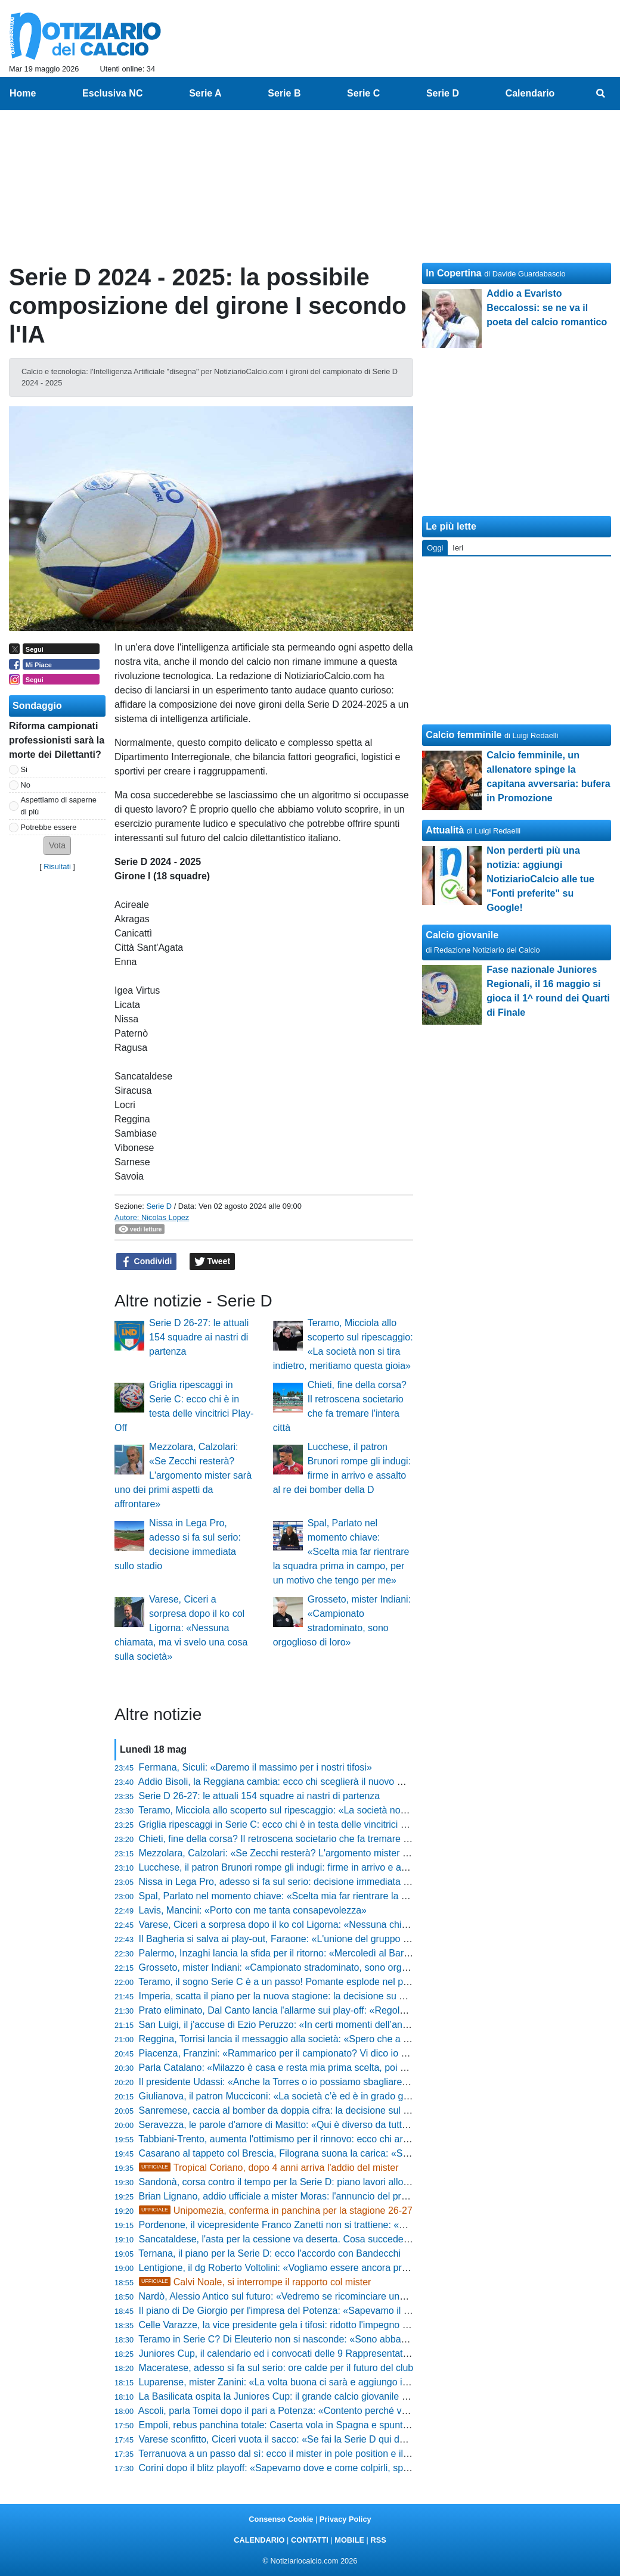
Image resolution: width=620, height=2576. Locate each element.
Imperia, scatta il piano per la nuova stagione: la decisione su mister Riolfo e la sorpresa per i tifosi (346, 1996)
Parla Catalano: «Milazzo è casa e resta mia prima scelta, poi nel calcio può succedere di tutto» (340, 2067)
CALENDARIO (259, 2539)
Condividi (146, 1261)
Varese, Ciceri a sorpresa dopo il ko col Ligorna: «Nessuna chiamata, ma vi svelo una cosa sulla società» (180, 1628)
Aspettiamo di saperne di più (59, 805)
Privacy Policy (345, 2519)
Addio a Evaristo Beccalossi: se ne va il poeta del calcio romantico (546, 307)
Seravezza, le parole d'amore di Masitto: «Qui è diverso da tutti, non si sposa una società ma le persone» (361, 2125)
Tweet (212, 1261)
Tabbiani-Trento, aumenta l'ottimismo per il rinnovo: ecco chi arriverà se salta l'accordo (320, 2139)
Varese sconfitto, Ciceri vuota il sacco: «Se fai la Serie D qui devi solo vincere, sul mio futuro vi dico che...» (364, 2439)
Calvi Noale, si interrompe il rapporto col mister (255, 2282)
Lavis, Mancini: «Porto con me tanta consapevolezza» (253, 1910)
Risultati (57, 866)
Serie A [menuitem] (205, 93)
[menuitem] (600, 93)
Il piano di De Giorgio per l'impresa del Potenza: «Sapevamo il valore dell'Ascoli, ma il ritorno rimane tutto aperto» (378, 2311)
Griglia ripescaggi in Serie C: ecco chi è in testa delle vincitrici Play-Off (287, 1824)
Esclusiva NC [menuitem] (112, 93)
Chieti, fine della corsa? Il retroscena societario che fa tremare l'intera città (295, 1839)
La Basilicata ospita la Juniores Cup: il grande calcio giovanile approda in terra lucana (319, 2396)
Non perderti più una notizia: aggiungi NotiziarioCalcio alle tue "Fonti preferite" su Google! (540, 879)
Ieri (457, 547)
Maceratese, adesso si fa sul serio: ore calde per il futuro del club (276, 2368)
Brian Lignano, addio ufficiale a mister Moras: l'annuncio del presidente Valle (300, 2196)
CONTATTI (309, 2539)
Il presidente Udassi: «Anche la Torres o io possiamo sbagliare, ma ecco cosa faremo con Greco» (345, 2082)
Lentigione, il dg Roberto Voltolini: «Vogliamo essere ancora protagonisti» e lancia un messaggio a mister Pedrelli (377, 2268)
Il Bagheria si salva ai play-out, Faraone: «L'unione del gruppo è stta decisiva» (304, 1939)
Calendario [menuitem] (530, 93)
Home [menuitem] (23, 93)
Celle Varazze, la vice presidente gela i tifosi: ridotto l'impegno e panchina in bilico (311, 2325)
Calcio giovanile (462, 935)
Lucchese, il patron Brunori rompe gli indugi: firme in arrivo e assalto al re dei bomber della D (334, 1867)
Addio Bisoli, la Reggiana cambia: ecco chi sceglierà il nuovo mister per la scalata (310, 1782)
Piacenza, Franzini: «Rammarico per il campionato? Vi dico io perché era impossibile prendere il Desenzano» (369, 2053)
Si (24, 769)
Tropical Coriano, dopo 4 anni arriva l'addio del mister (269, 2168)
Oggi (435, 547)
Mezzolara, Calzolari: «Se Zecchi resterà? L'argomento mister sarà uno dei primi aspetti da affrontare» (183, 1475)
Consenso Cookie (281, 2519)
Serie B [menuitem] (284, 93)
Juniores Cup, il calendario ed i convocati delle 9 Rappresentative (277, 2353)
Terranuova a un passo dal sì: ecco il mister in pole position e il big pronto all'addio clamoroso (335, 2454)
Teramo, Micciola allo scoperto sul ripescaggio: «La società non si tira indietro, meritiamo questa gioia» (355, 1810)
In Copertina (453, 273)
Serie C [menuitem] (363, 93)
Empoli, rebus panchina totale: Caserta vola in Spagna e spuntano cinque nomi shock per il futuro (345, 2425)
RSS (378, 2539)
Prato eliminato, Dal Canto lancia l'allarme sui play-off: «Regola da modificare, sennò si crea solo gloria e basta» (375, 2010)
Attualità (445, 830)
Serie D (159, 1206)
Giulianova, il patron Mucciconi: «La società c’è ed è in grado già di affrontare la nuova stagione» (343, 2096)
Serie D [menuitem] (442, 93)
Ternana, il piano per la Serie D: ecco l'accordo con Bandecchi (269, 2253)
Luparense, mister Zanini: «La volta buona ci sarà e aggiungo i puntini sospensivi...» (316, 2382)
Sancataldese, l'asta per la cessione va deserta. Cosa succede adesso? (290, 2239)
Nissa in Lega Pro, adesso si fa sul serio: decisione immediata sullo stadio (295, 1882)
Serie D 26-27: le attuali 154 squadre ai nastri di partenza (199, 1337)
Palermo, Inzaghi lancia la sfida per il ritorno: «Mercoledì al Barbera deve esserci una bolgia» (335, 1953)
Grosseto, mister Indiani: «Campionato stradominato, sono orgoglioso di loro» (302, 1967)
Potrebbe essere (49, 827)
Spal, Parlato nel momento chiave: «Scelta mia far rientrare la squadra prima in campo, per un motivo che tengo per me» (341, 1551)
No (25, 784)
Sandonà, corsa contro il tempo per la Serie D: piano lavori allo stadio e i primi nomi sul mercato (341, 2182)
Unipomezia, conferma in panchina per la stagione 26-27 (276, 2210)
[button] (57, 845)
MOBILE (349, 2539)
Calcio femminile (463, 735)
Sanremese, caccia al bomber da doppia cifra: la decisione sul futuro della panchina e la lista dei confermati (365, 2110)
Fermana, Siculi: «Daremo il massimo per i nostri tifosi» (255, 1767)
